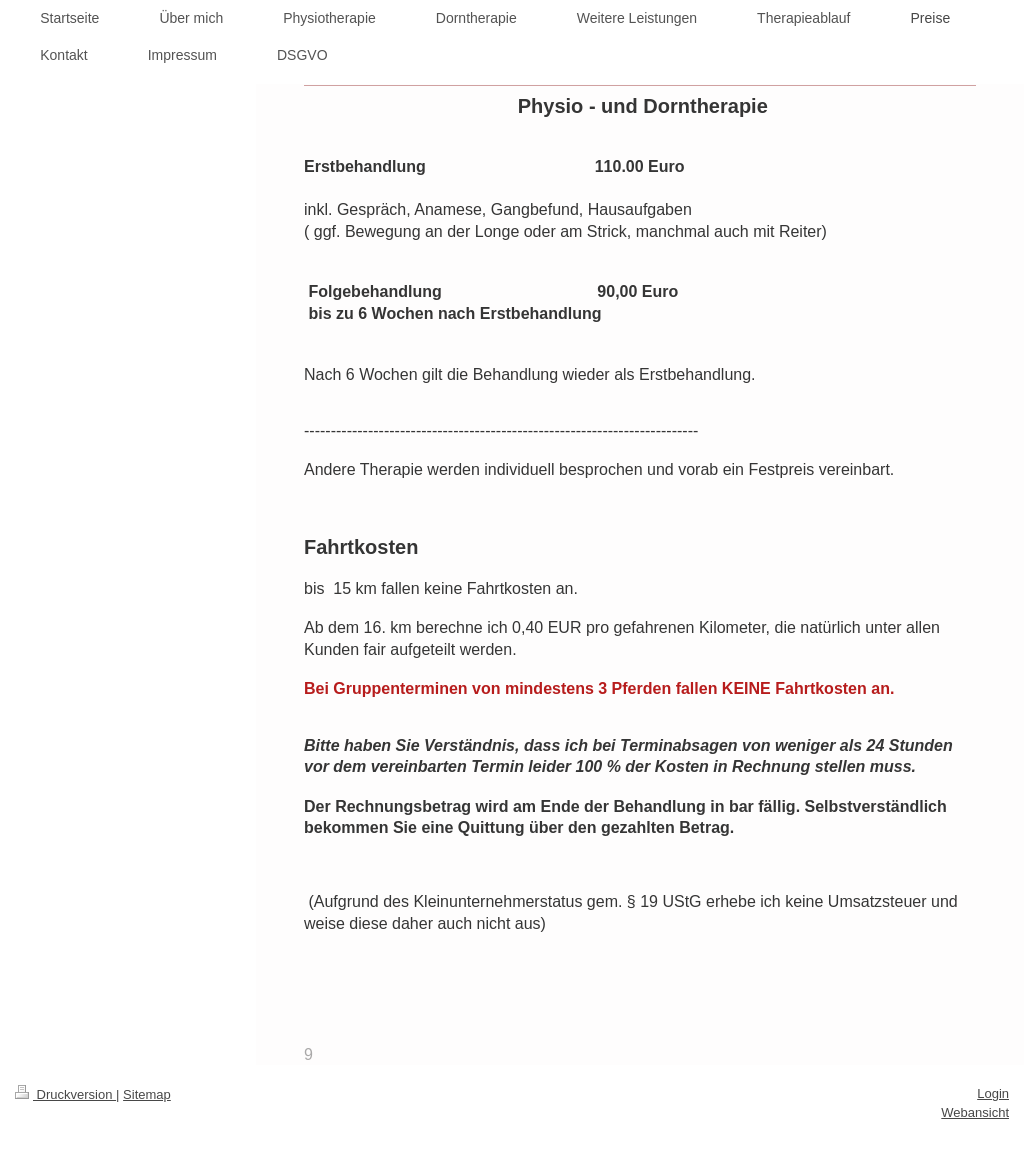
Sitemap (147, 1094)
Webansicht (975, 1112)
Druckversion (65, 1094)
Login (993, 1093)
